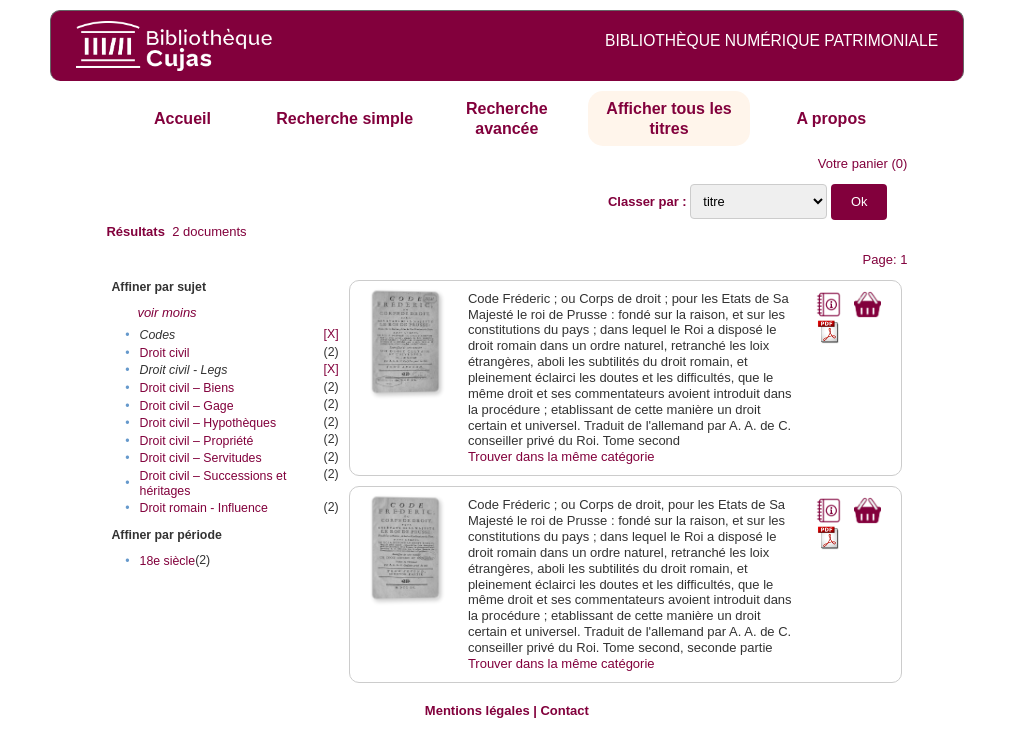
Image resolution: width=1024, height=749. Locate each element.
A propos (831, 118)
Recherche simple (344, 118)
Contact (564, 710)
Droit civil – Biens (187, 388)
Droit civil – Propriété (197, 441)
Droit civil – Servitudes (201, 458)
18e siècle (168, 561)
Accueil (182, 118)
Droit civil (165, 353)
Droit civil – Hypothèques (208, 423)
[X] (331, 334)
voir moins (166, 312)
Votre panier (853, 163)
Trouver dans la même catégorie (561, 456)
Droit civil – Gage (187, 406)
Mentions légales (477, 710)
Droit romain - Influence (204, 508)
